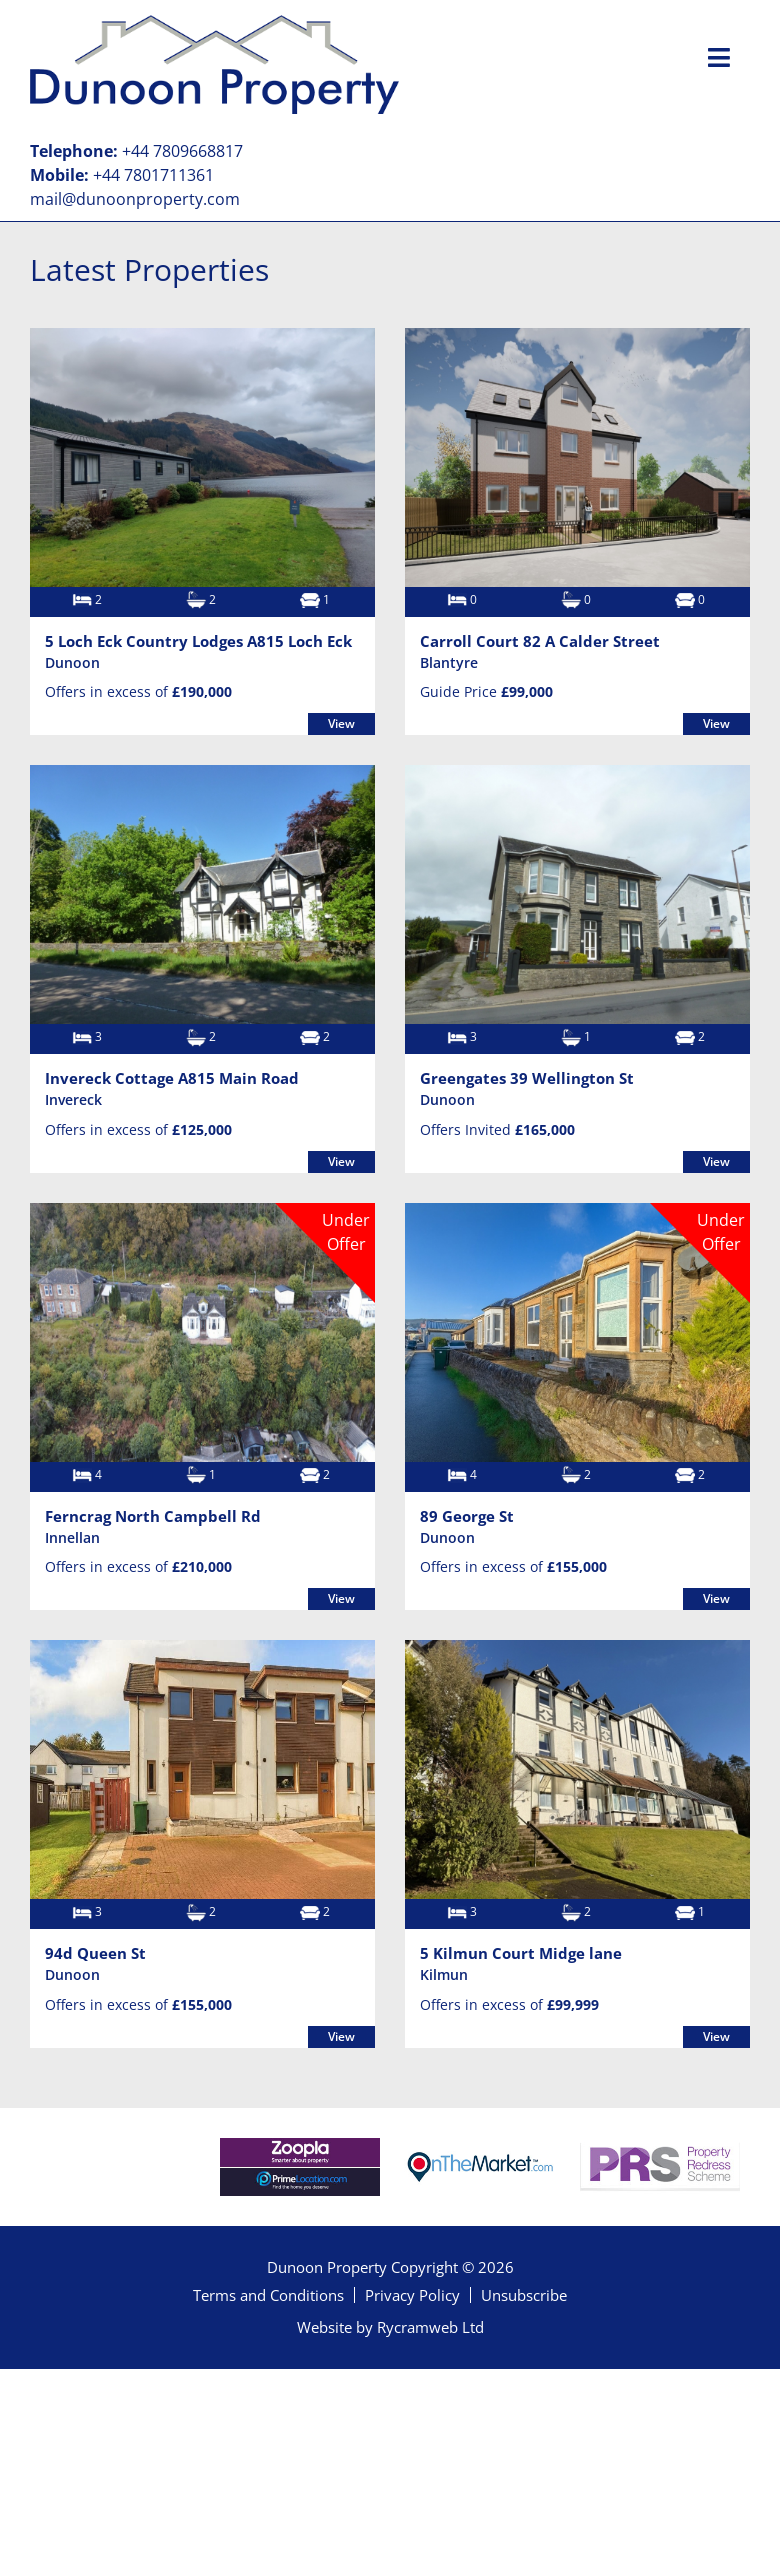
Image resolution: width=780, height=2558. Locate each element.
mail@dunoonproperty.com (135, 199)
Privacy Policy (412, 2295)
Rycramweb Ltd (430, 2327)
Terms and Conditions (268, 2295)
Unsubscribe (524, 2295)
